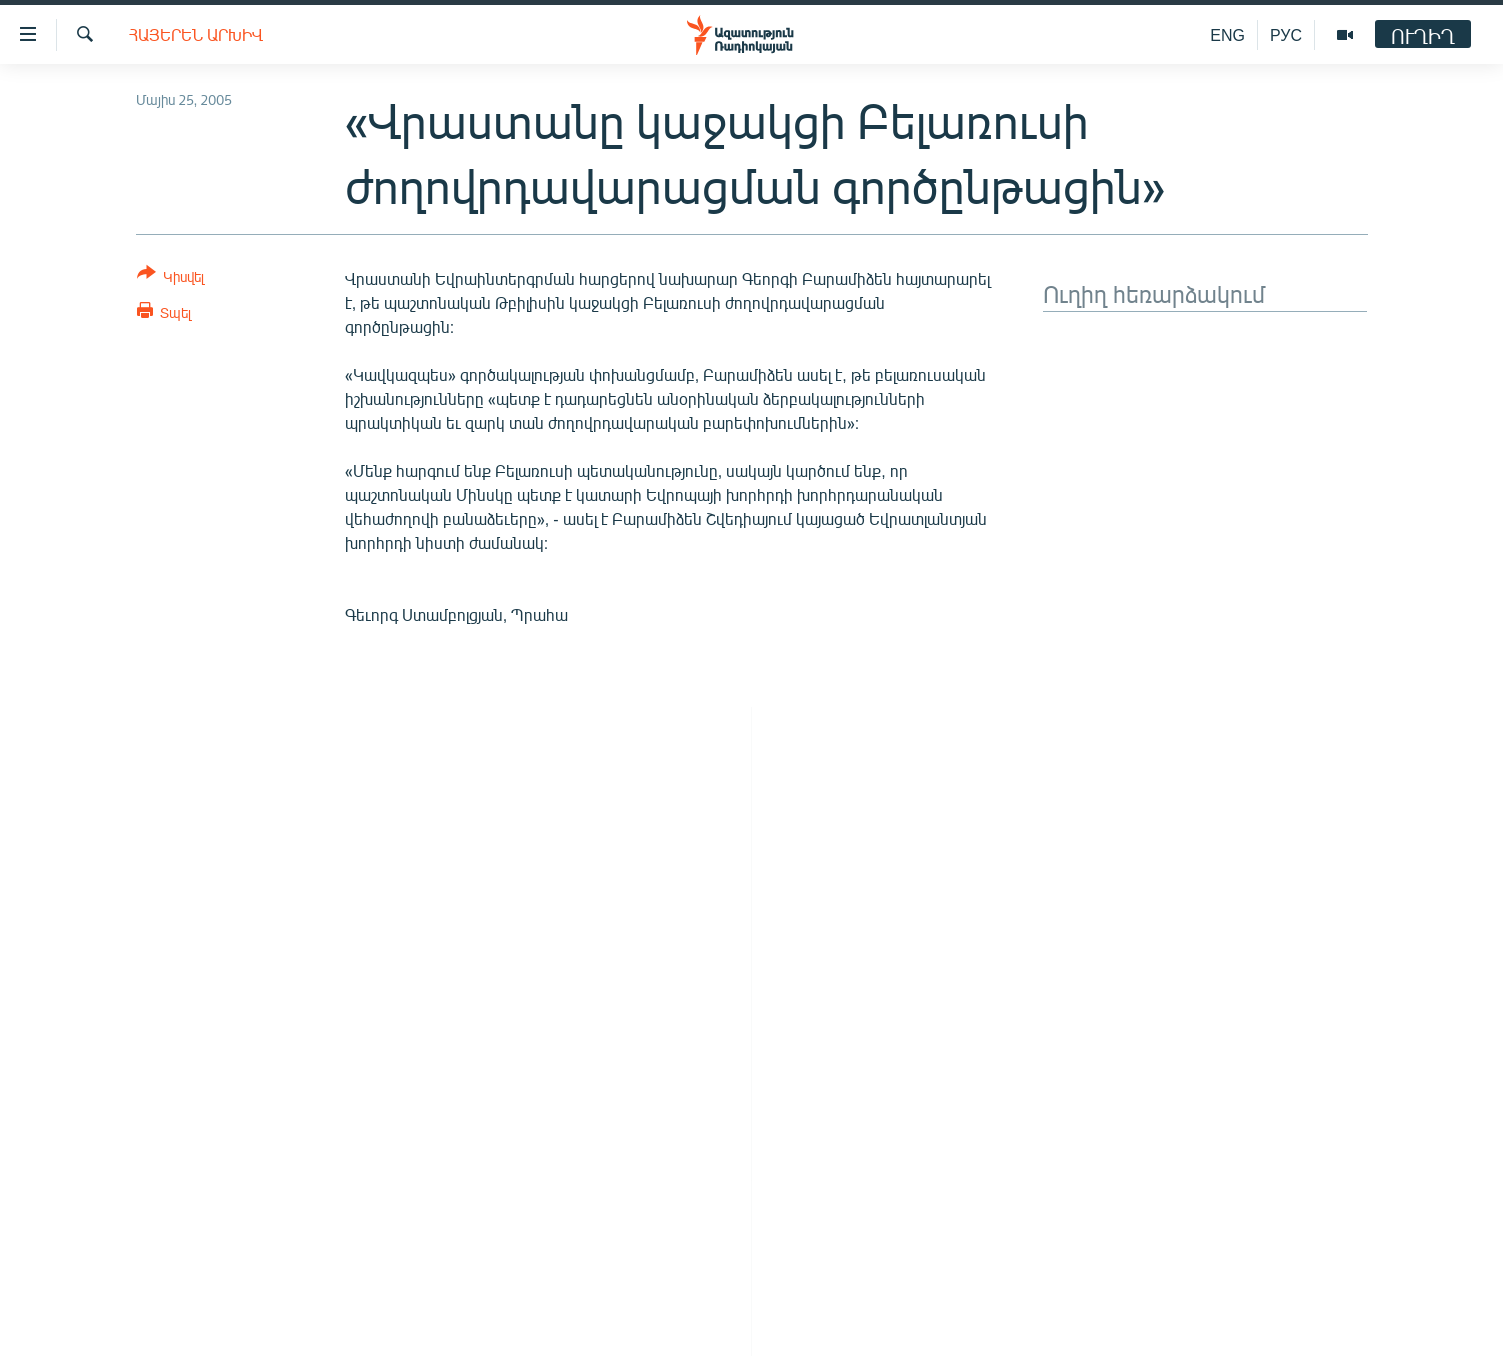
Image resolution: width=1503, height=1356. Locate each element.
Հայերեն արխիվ (196, 34)
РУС (1286, 34)
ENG (1227, 34)
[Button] (170, 278)
